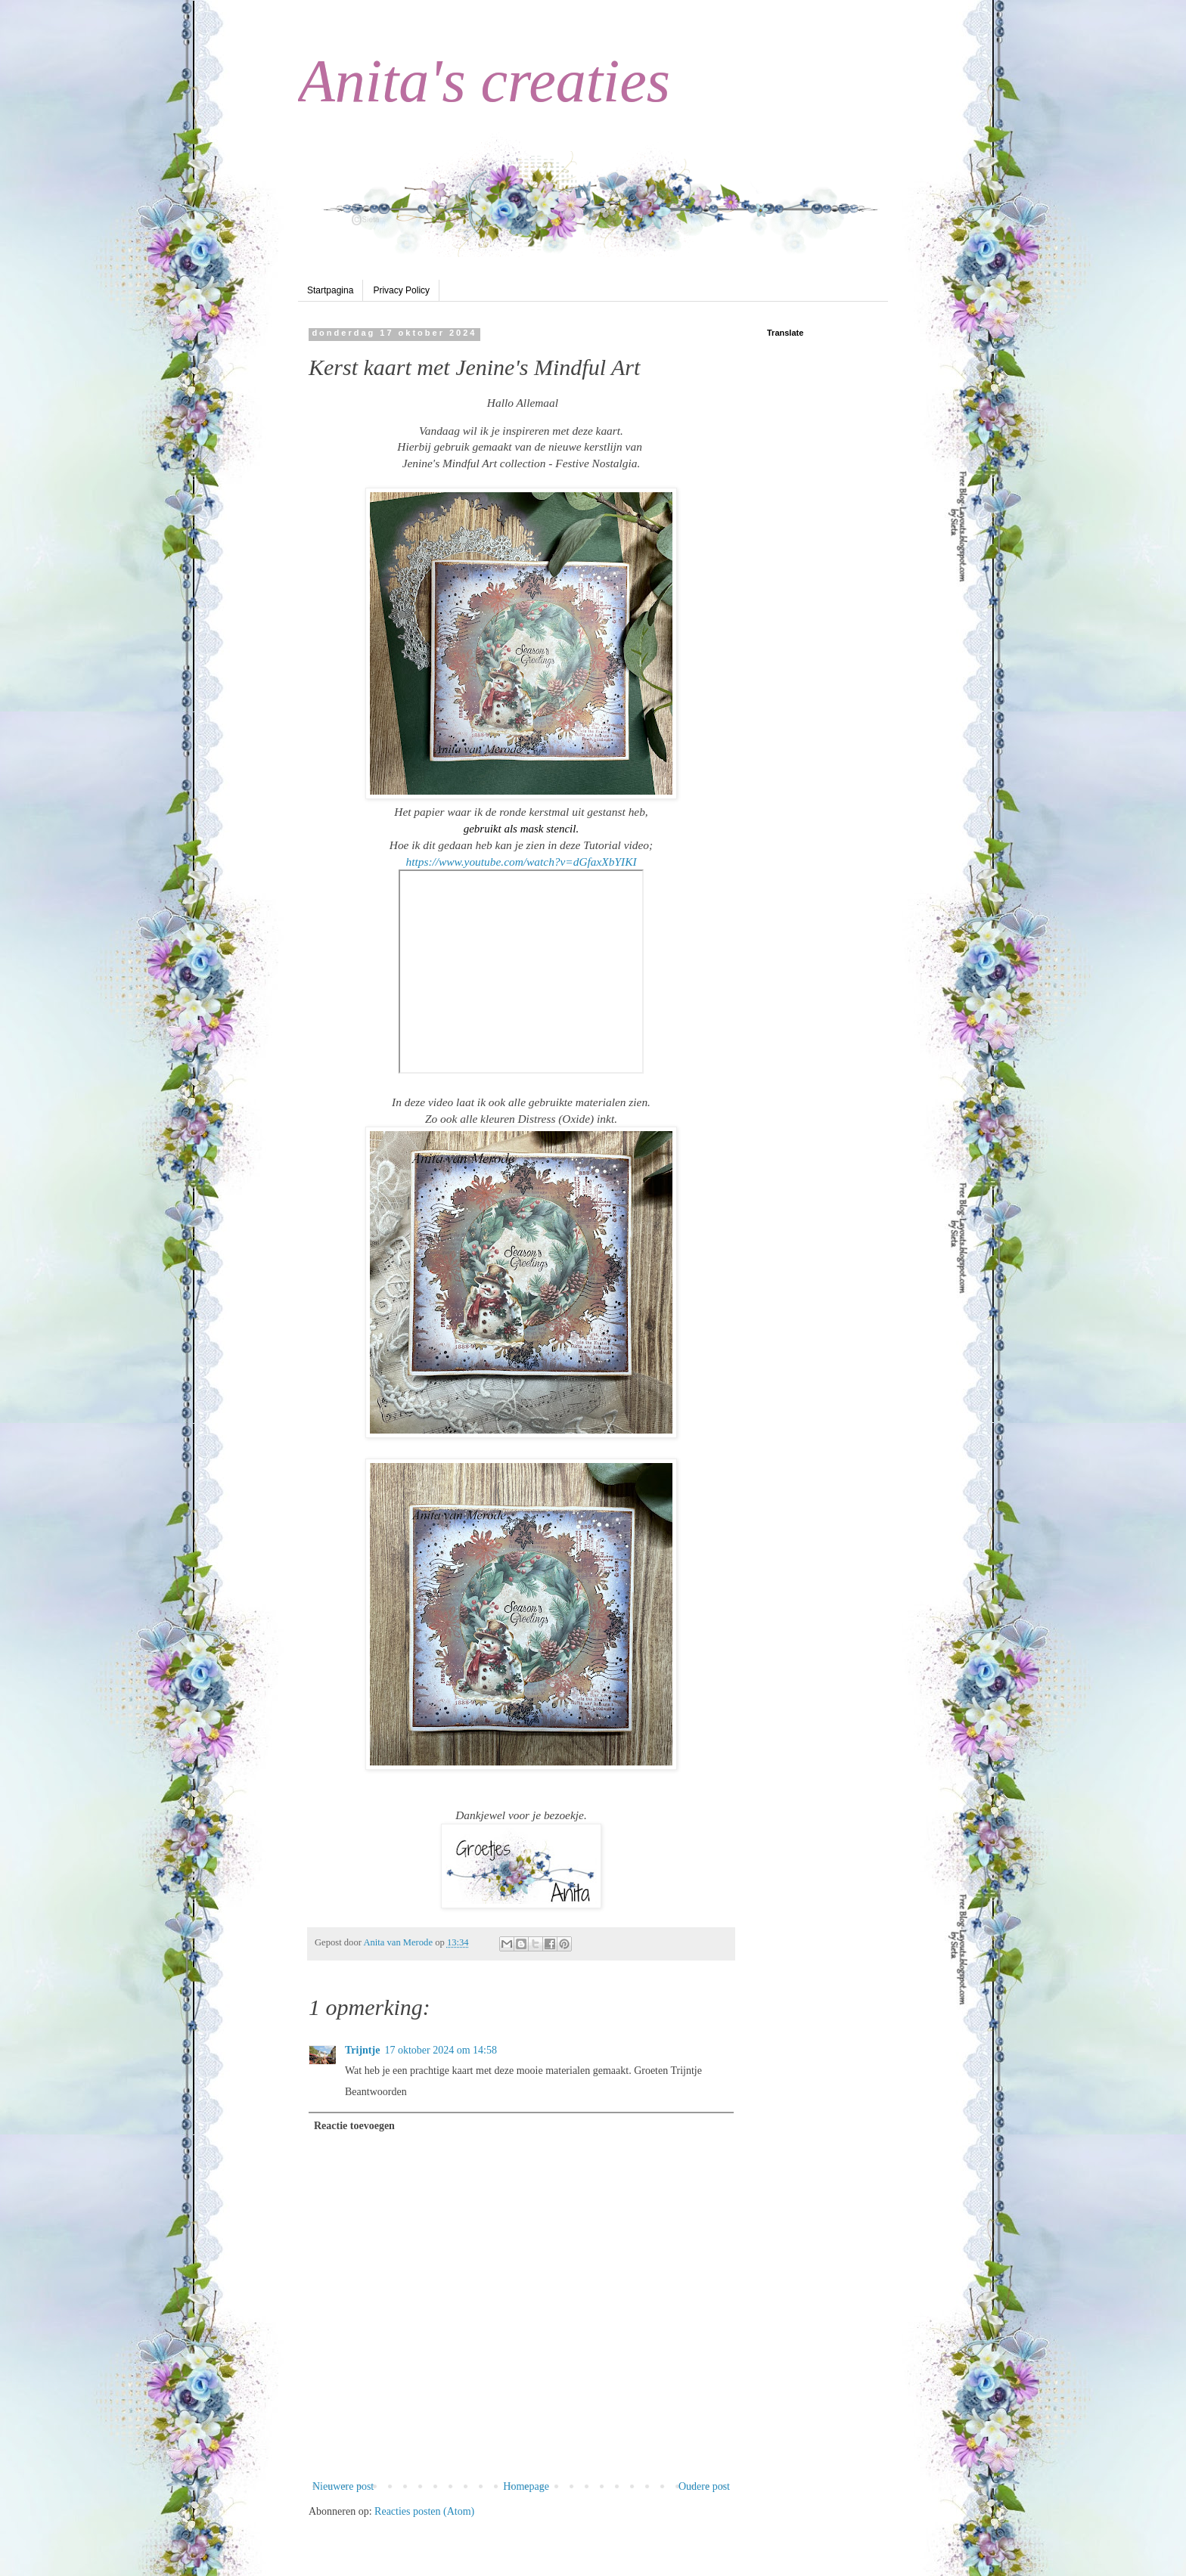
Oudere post (704, 2486)
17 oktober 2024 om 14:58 (440, 2050)
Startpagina (330, 290)
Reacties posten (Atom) (424, 2511)
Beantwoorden (376, 2091)
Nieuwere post (343, 2486)
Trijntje (362, 2050)
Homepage (526, 2486)
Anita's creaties (484, 81)
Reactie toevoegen (354, 2125)
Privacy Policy (401, 290)
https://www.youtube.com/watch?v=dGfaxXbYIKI (520, 861)
